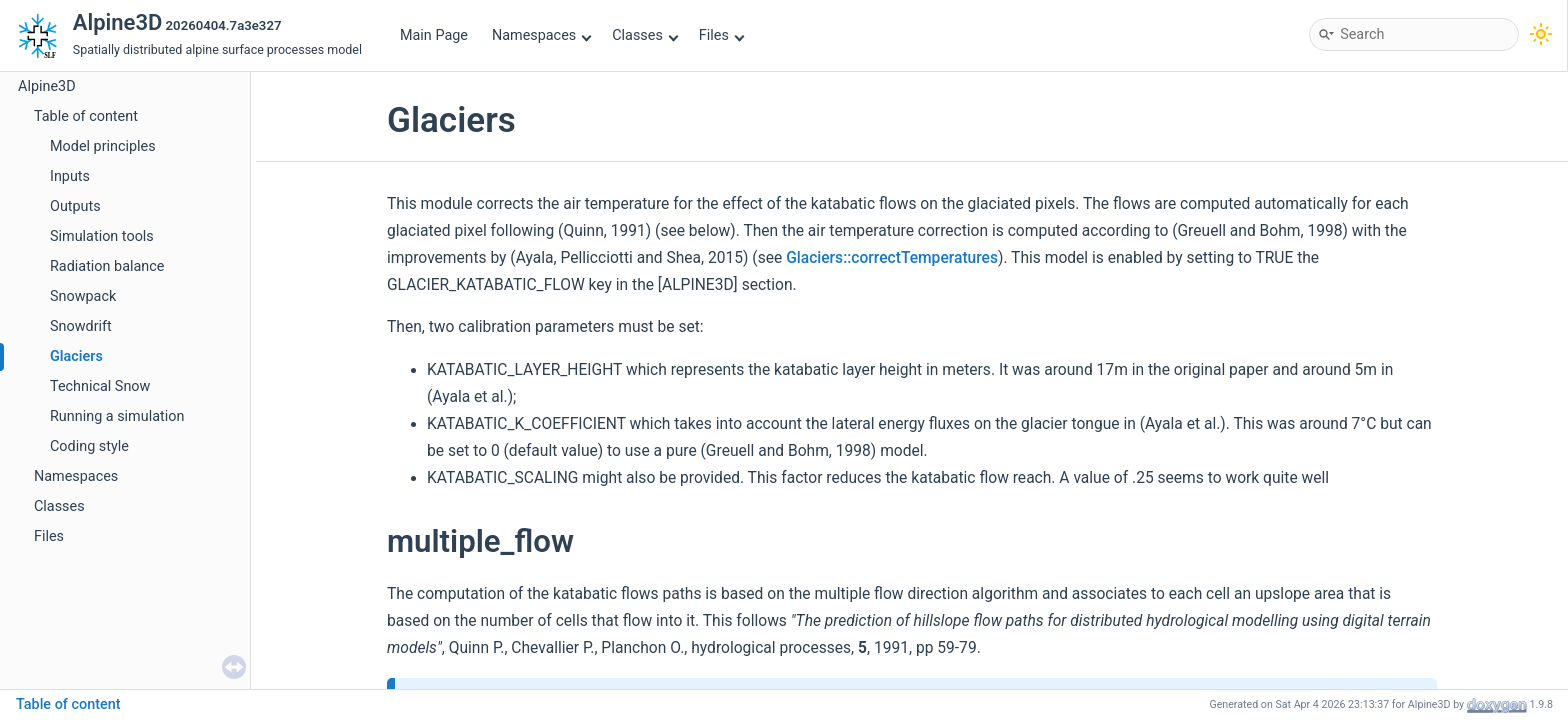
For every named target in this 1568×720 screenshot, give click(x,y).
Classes (645, 35)
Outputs (75, 206)
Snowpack (83, 296)
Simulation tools (102, 236)
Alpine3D (47, 86)
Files (721, 35)
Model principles (103, 146)
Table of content (86, 116)
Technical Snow (100, 386)
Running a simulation (117, 416)
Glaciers (76, 356)
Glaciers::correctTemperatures (892, 258)
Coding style (89, 446)
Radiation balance (107, 266)
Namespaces (542, 35)
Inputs (70, 176)
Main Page (434, 35)
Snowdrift (81, 326)
